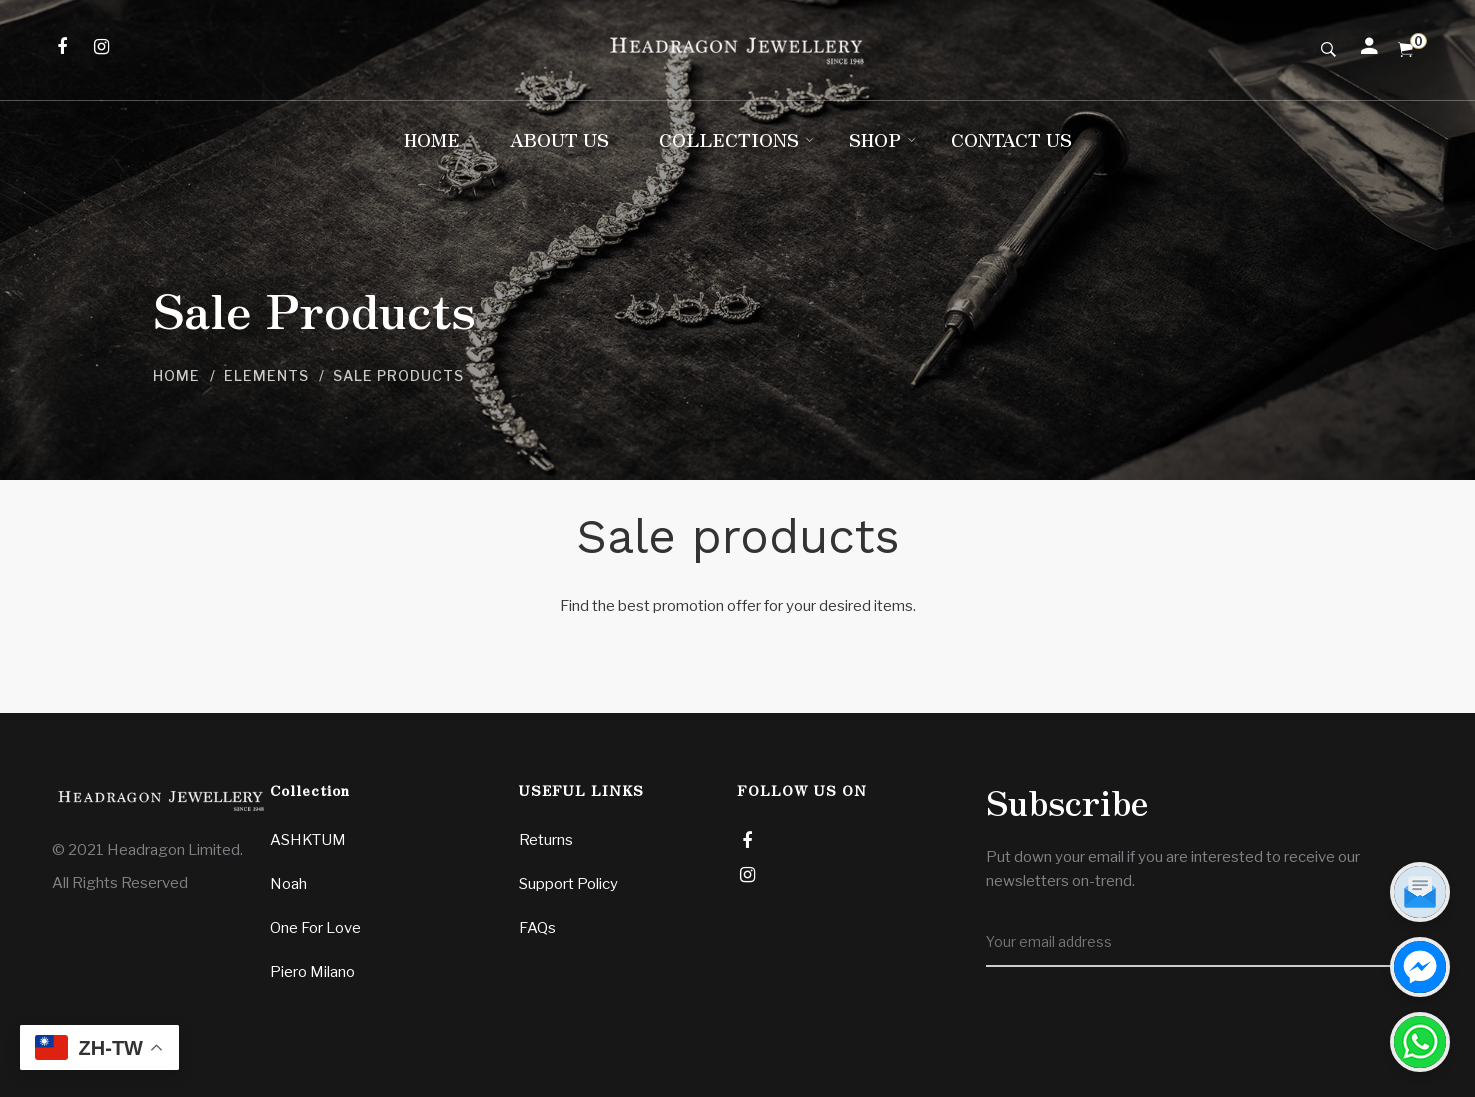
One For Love (315, 928)
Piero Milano (312, 972)
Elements (266, 375)
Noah (288, 884)
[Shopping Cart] (1405, 50)
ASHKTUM (308, 840)
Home (176, 375)
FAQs (537, 928)
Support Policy (568, 884)
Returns (546, 840)
